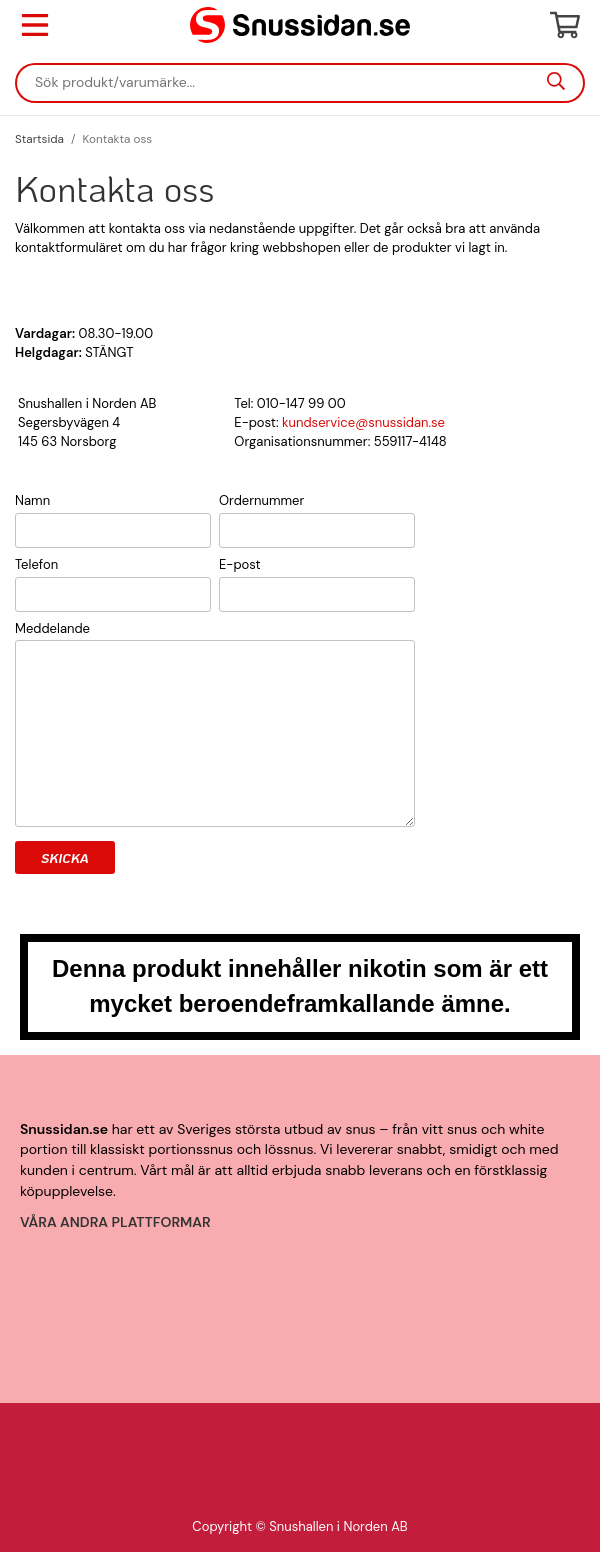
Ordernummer (261, 500)
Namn (32, 500)
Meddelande (52, 628)
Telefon (36, 564)
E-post (240, 564)
